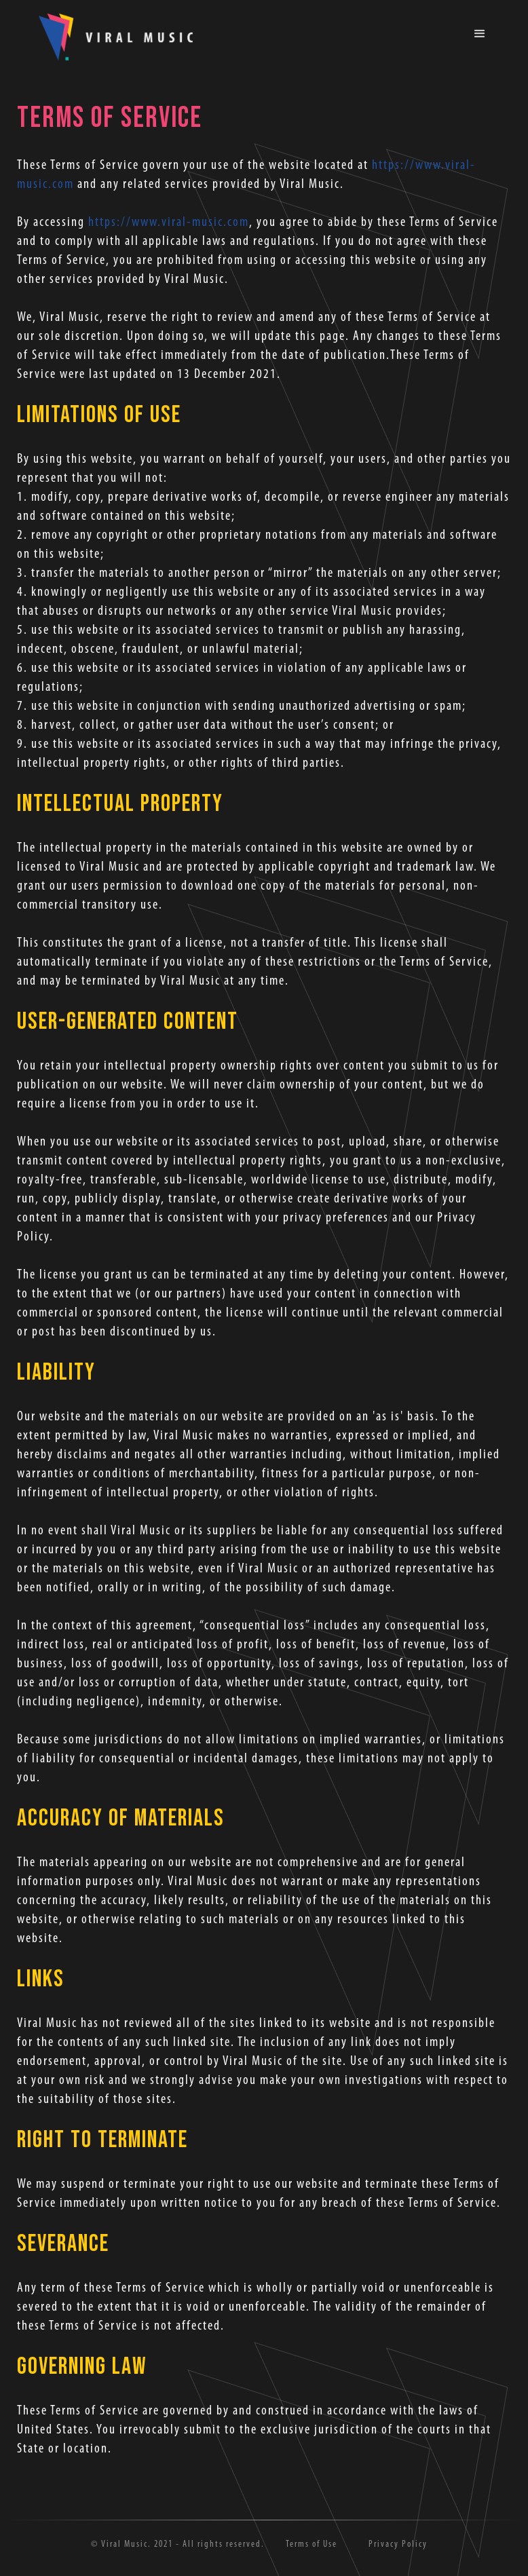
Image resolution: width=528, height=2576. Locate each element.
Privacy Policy (398, 2544)
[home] (115, 38)
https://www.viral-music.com (168, 222)
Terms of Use (311, 2544)
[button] (480, 34)
